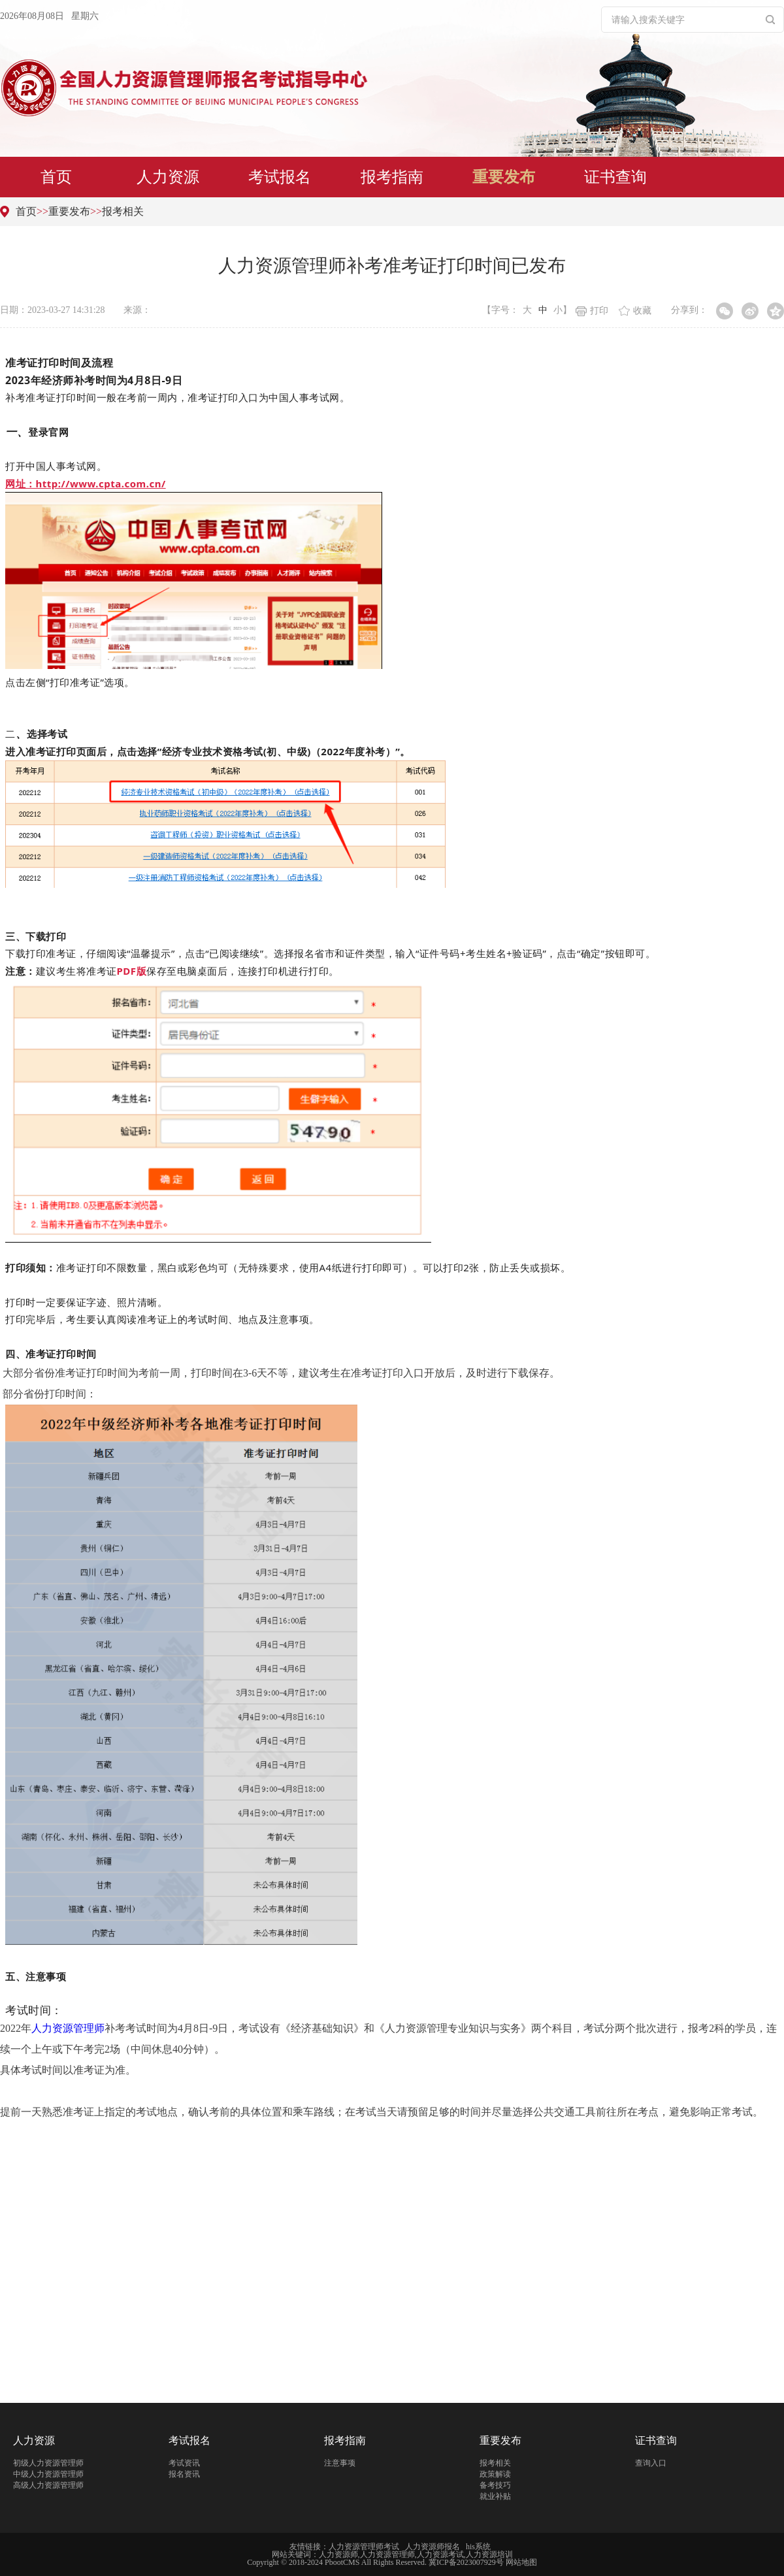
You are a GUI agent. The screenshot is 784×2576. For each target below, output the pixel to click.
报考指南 (392, 177)
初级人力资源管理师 (48, 2463)
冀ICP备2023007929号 (466, 2562)
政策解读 (495, 2474)
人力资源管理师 (68, 2028)
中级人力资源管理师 (48, 2474)
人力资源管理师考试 (364, 2546)
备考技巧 (495, 2485)
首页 (56, 177)
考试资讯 (184, 2463)
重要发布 (503, 177)
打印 (592, 311)
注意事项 (339, 2463)
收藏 (635, 311)
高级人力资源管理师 (48, 2485)
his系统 (478, 2546)
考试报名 (279, 177)
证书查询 (615, 177)
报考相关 (123, 211)
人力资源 (168, 177)
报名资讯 (184, 2474)
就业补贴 (495, 2496)
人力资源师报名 (432, 2546)
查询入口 (650, 2463)
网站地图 (521, 2562)
